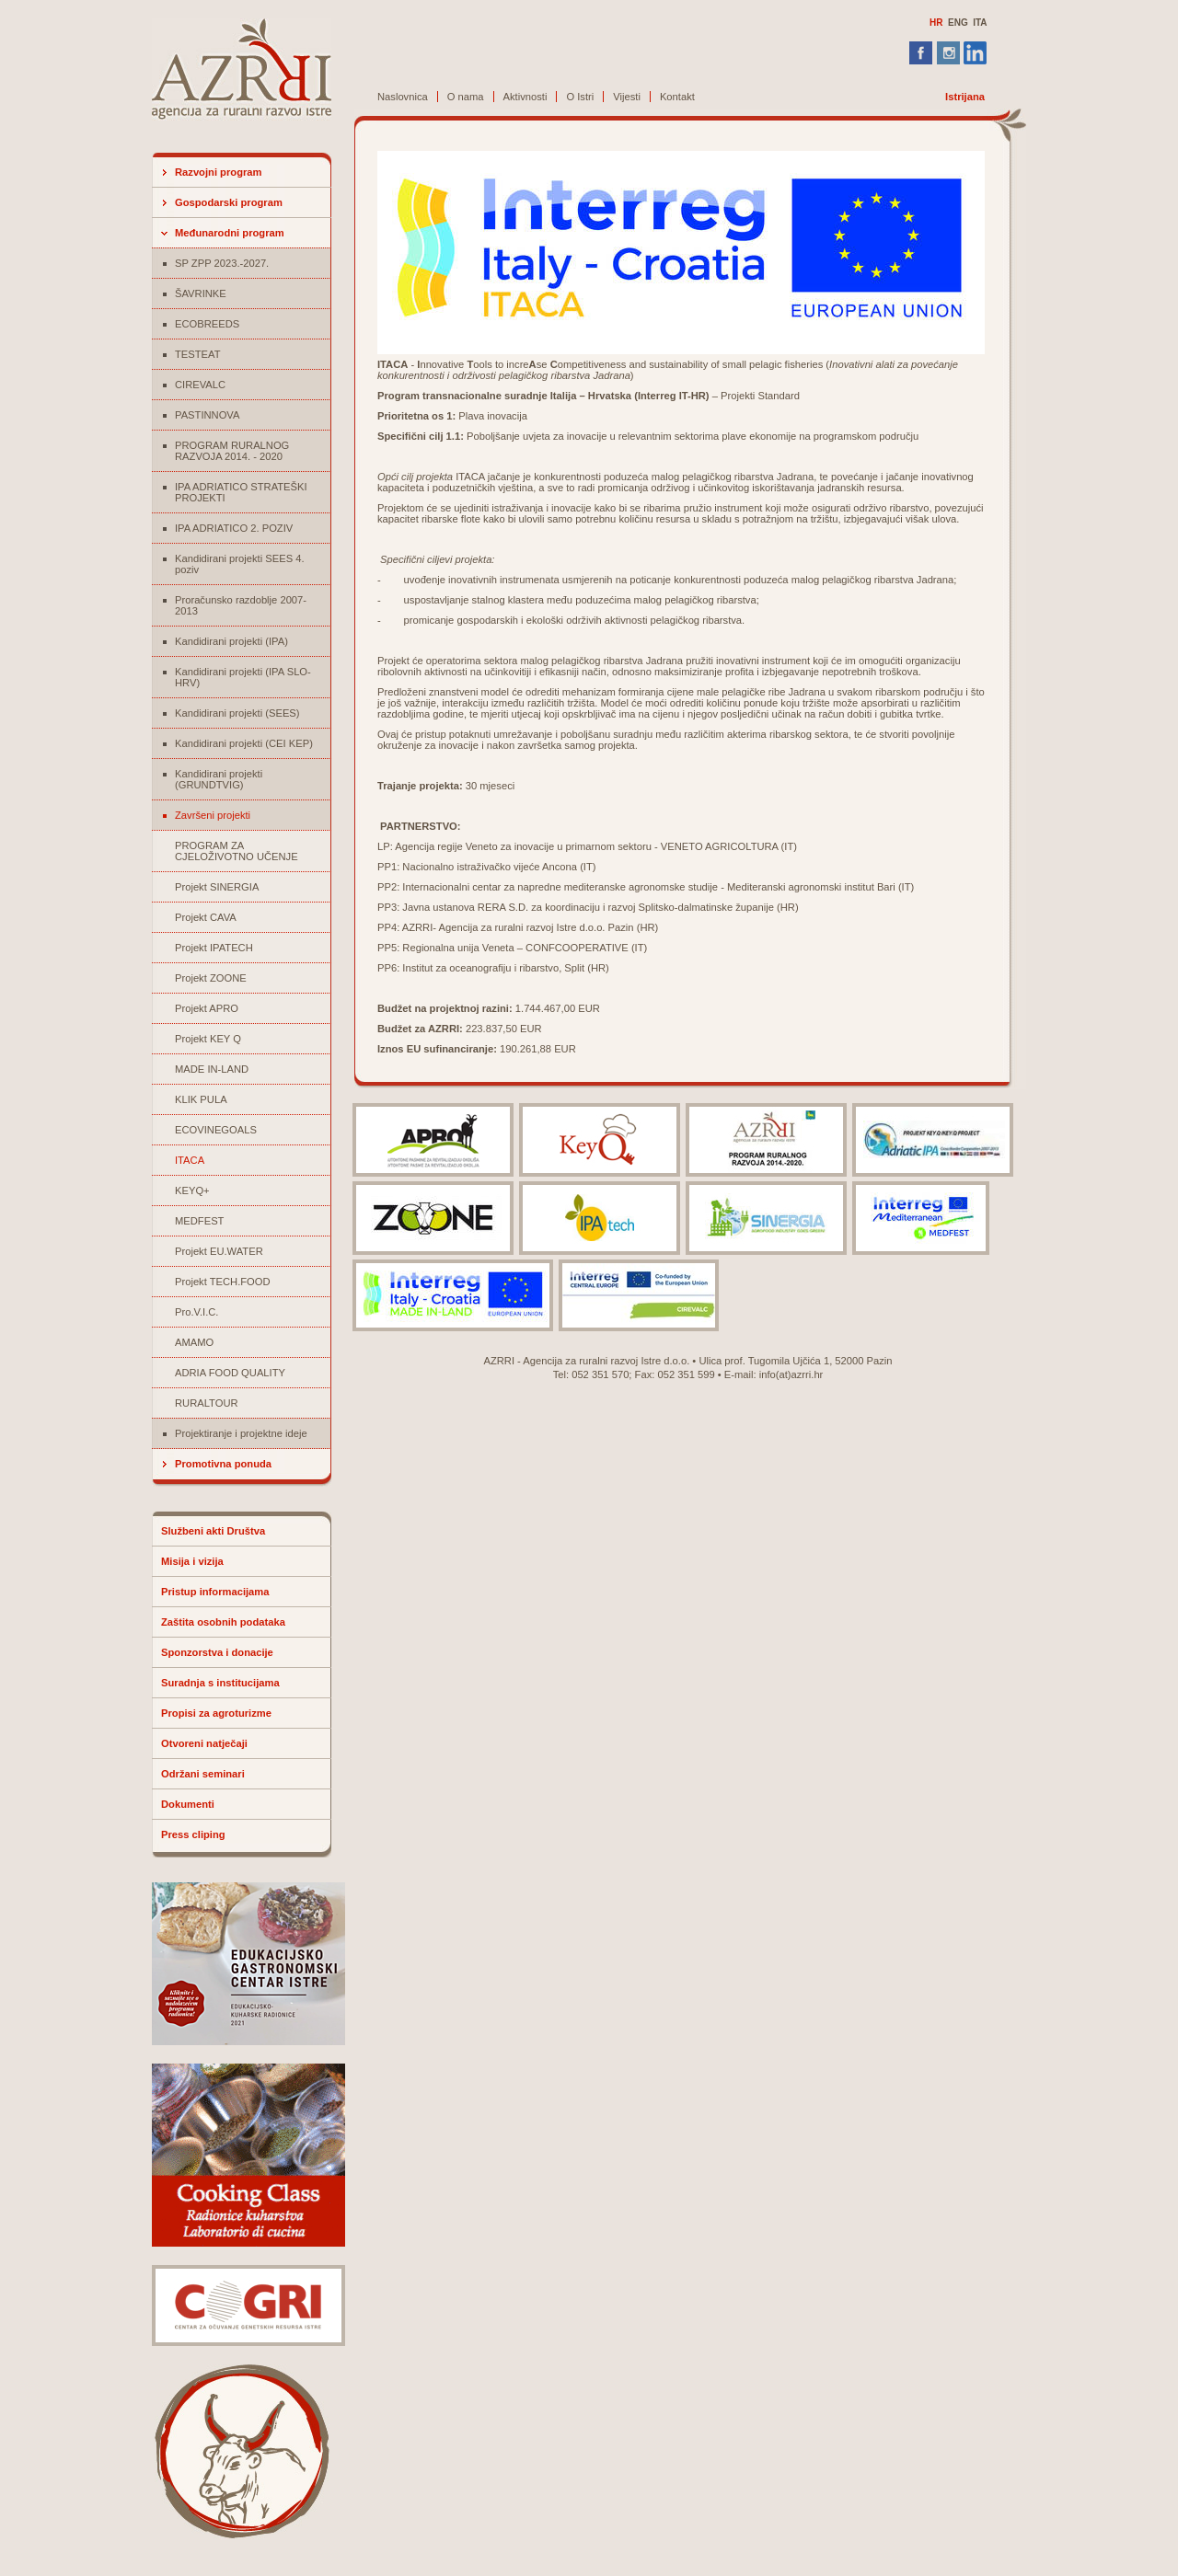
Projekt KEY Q (208, 1038)
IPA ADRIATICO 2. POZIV (234, 528)
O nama (465, 96)
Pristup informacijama (215, 1591)
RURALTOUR (206, 1403)
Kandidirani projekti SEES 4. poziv (240, 564)
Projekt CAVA (206, 917)
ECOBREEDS (207, 323)
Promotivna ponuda (223, 1463)
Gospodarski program (229, 202)
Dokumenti (187, 1804)
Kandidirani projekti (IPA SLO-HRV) (243, 677)
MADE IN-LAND (211, 1069)
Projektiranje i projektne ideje (241, 1433)
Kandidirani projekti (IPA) (231, 641)
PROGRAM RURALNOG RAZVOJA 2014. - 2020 (232, 451)
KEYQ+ (192, 1190)
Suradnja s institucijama (220, 1682)
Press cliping (193, 1834)
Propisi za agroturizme (216, 1713)
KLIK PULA (201, 1099)
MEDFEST (199, 1220)
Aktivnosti (525, 96)
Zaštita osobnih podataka (223, 1621)
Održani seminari (203, 1773)
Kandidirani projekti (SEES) (237, 713)
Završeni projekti (212, 815)
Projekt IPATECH (214, 947)
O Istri (580, 96)
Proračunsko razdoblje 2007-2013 (240, 605)
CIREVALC (200, 384)
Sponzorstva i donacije (217, 1652)
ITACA (189, 1160)
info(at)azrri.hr (791, 1374)
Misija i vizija (192, 1561)
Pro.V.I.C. (196, 1311)
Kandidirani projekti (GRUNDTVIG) (218, 779)
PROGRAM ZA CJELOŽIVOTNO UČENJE (236, 851)
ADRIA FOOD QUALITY (230, 1372)
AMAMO (194, 1342)
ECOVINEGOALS (216, 1129)
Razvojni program (218, 172)
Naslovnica (402, 96)
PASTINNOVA (207, 414)
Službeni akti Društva (213, 1530)
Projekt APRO (206, 1008)
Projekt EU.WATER (219, 1251)
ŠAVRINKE (200, 293)
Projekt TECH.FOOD (223, 1281)
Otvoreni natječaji (204, 1743)
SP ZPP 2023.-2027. (222, 263)
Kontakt (677, 96)
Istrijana (965, 96)
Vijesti (627, 96)
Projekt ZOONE (211, 977)
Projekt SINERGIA (217, 886)
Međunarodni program (229, 232)
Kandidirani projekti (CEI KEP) (244, 743)
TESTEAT (198, 354)
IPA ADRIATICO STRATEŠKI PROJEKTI (241, 492)
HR (936, 22)
